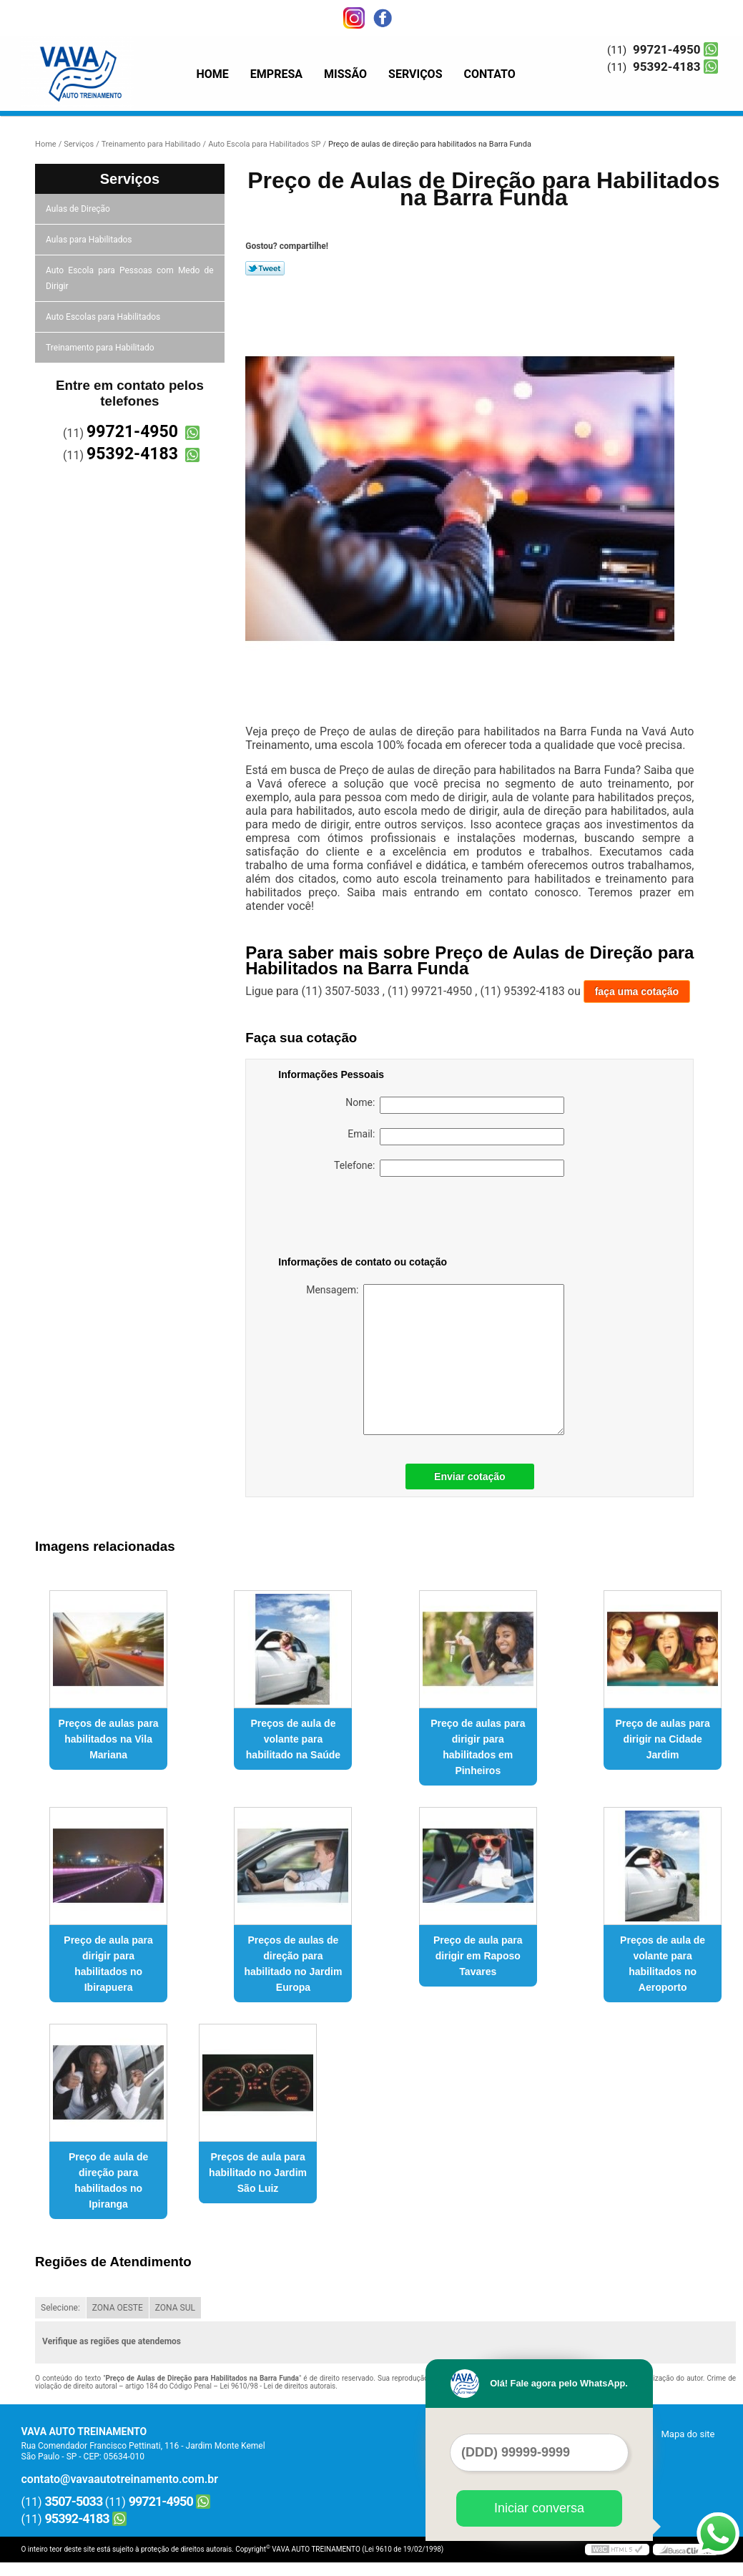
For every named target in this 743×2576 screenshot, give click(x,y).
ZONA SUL (175, 2308)
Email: (456, 1136)
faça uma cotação (637, 991)
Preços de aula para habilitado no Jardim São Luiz (258, 2172)
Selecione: (60, 2308)
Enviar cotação (470, 1476)
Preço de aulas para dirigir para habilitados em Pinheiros (477, 1747)
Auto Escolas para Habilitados (104, 317)
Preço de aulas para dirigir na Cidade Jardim (662, 1739)
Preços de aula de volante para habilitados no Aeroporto (662, 1963)
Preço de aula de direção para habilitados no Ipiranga (108, 2180)
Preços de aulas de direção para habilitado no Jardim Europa (293, 1963)
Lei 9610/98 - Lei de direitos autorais (277, 2386)
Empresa (276, 74)
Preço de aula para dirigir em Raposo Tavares (478, 1955)
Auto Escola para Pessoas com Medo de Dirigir (130, 278)
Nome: (454, 1105)
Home (213, 74)
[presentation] (369, 1219)
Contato (490, 74)
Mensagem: (435, 1359)
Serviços (415, 74)
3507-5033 (74, 2501)
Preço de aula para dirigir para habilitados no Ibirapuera (108, 1963)
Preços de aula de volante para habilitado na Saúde (293, 1739)
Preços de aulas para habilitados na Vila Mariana (109, 1739)
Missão (345, 74)
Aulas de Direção (79, 209)
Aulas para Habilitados (90, 240)
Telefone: (449, 1168)
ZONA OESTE (117, 2308)
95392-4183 (666, 66)
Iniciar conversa (539, 2508)
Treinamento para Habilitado (101, 348)
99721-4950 (666, 49)
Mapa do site (687, 2434)
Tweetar (265, 268)
